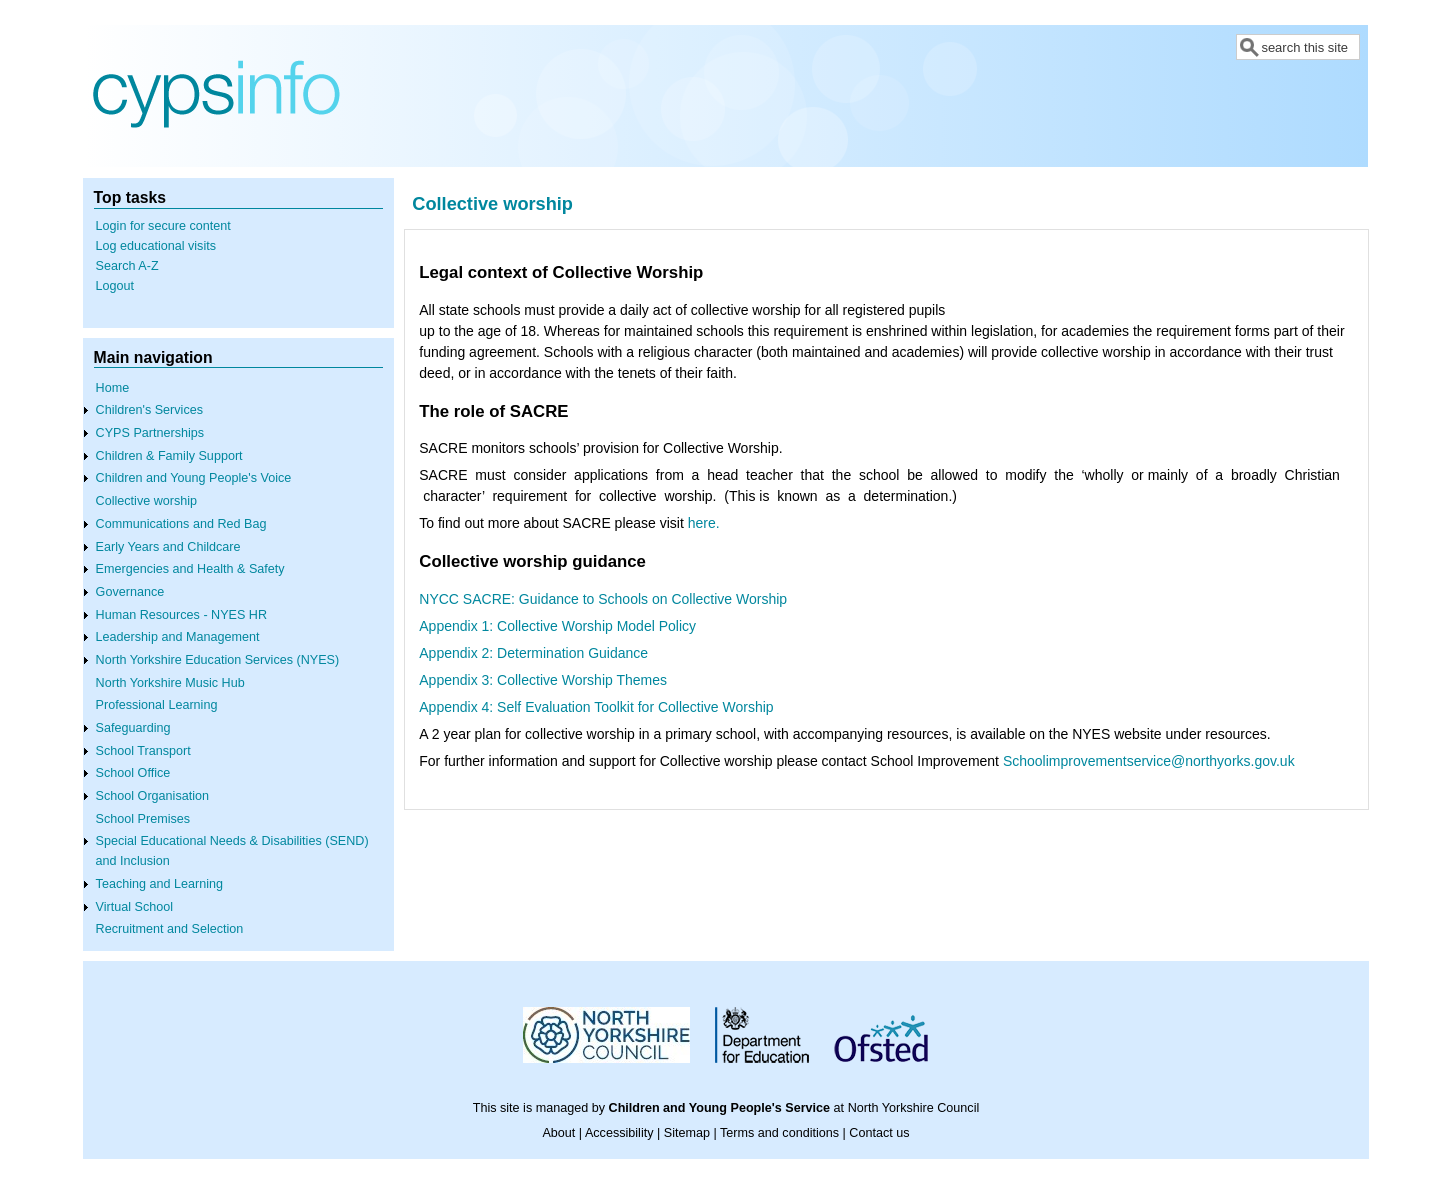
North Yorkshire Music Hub (170, 683)
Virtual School (134, 907)
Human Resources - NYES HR (181, 615)
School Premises (143, 819)
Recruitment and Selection (170, 929)
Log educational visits (156, 246)
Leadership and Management (178, 637)
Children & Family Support (169, 456)
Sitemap (687, 1133)
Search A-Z (127, 266)
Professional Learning (157, 705)
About (558, 1133)
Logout (115, 286)
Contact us (879, 1133)
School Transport (143, 751)
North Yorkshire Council (914, 1108)
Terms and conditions (779, 1133)
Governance (130, 592)
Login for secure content (163, 226)
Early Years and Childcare (168, 547)
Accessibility (619, 1133)
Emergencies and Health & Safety (190, 569)
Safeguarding (133, 728)
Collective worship (147, 501)
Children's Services (149, 410)
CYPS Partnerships (150, 433)
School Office (133, 773)
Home (113, 388)
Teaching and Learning (159, 884)
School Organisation (152, 796)
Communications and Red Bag (181, 524)
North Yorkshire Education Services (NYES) (218, 660)
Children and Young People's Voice (194, 478)
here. (704, 523)
